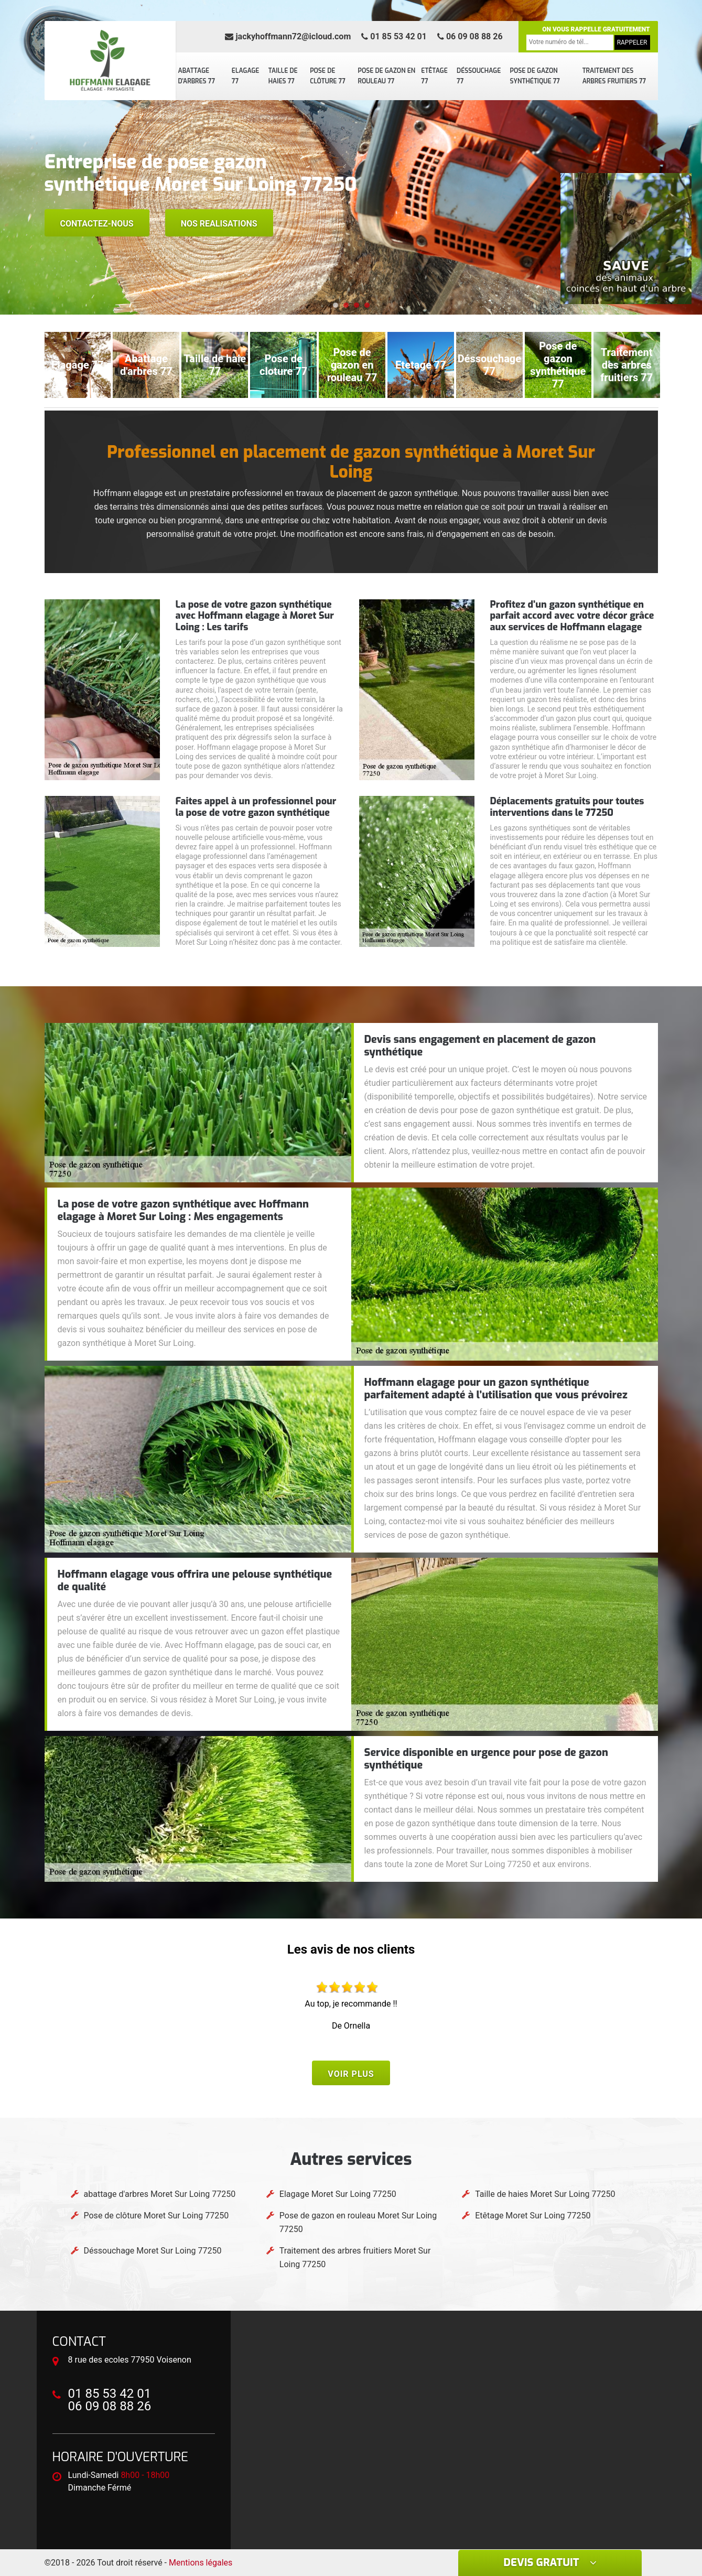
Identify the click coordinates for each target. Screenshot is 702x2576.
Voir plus (351, 2074)
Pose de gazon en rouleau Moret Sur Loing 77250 (358, 2222)
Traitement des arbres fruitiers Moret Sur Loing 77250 (355, 2257)
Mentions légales (200, 2563)
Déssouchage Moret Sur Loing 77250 (153, 2251)
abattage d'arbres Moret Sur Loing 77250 (160, 2194)
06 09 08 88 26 (470, 36)
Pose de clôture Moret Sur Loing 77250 (156, 2216)
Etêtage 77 (434, 76)
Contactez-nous (97, 224)
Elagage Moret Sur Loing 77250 (337, 2194)
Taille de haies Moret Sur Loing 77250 (545, 2194)
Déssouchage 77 (479, 76)
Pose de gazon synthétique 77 (535, 76)
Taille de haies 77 (283, 76)
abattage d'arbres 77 (196, 76)
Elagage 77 (246, 76)
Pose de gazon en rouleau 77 (387, 76)
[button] (335, 305)
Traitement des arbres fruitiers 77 (614, 76)
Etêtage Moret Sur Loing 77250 (532, 2216)
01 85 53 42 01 (394, 36)
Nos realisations (219, 224)
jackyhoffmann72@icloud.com (288, 36)
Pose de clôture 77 (327, 76)
